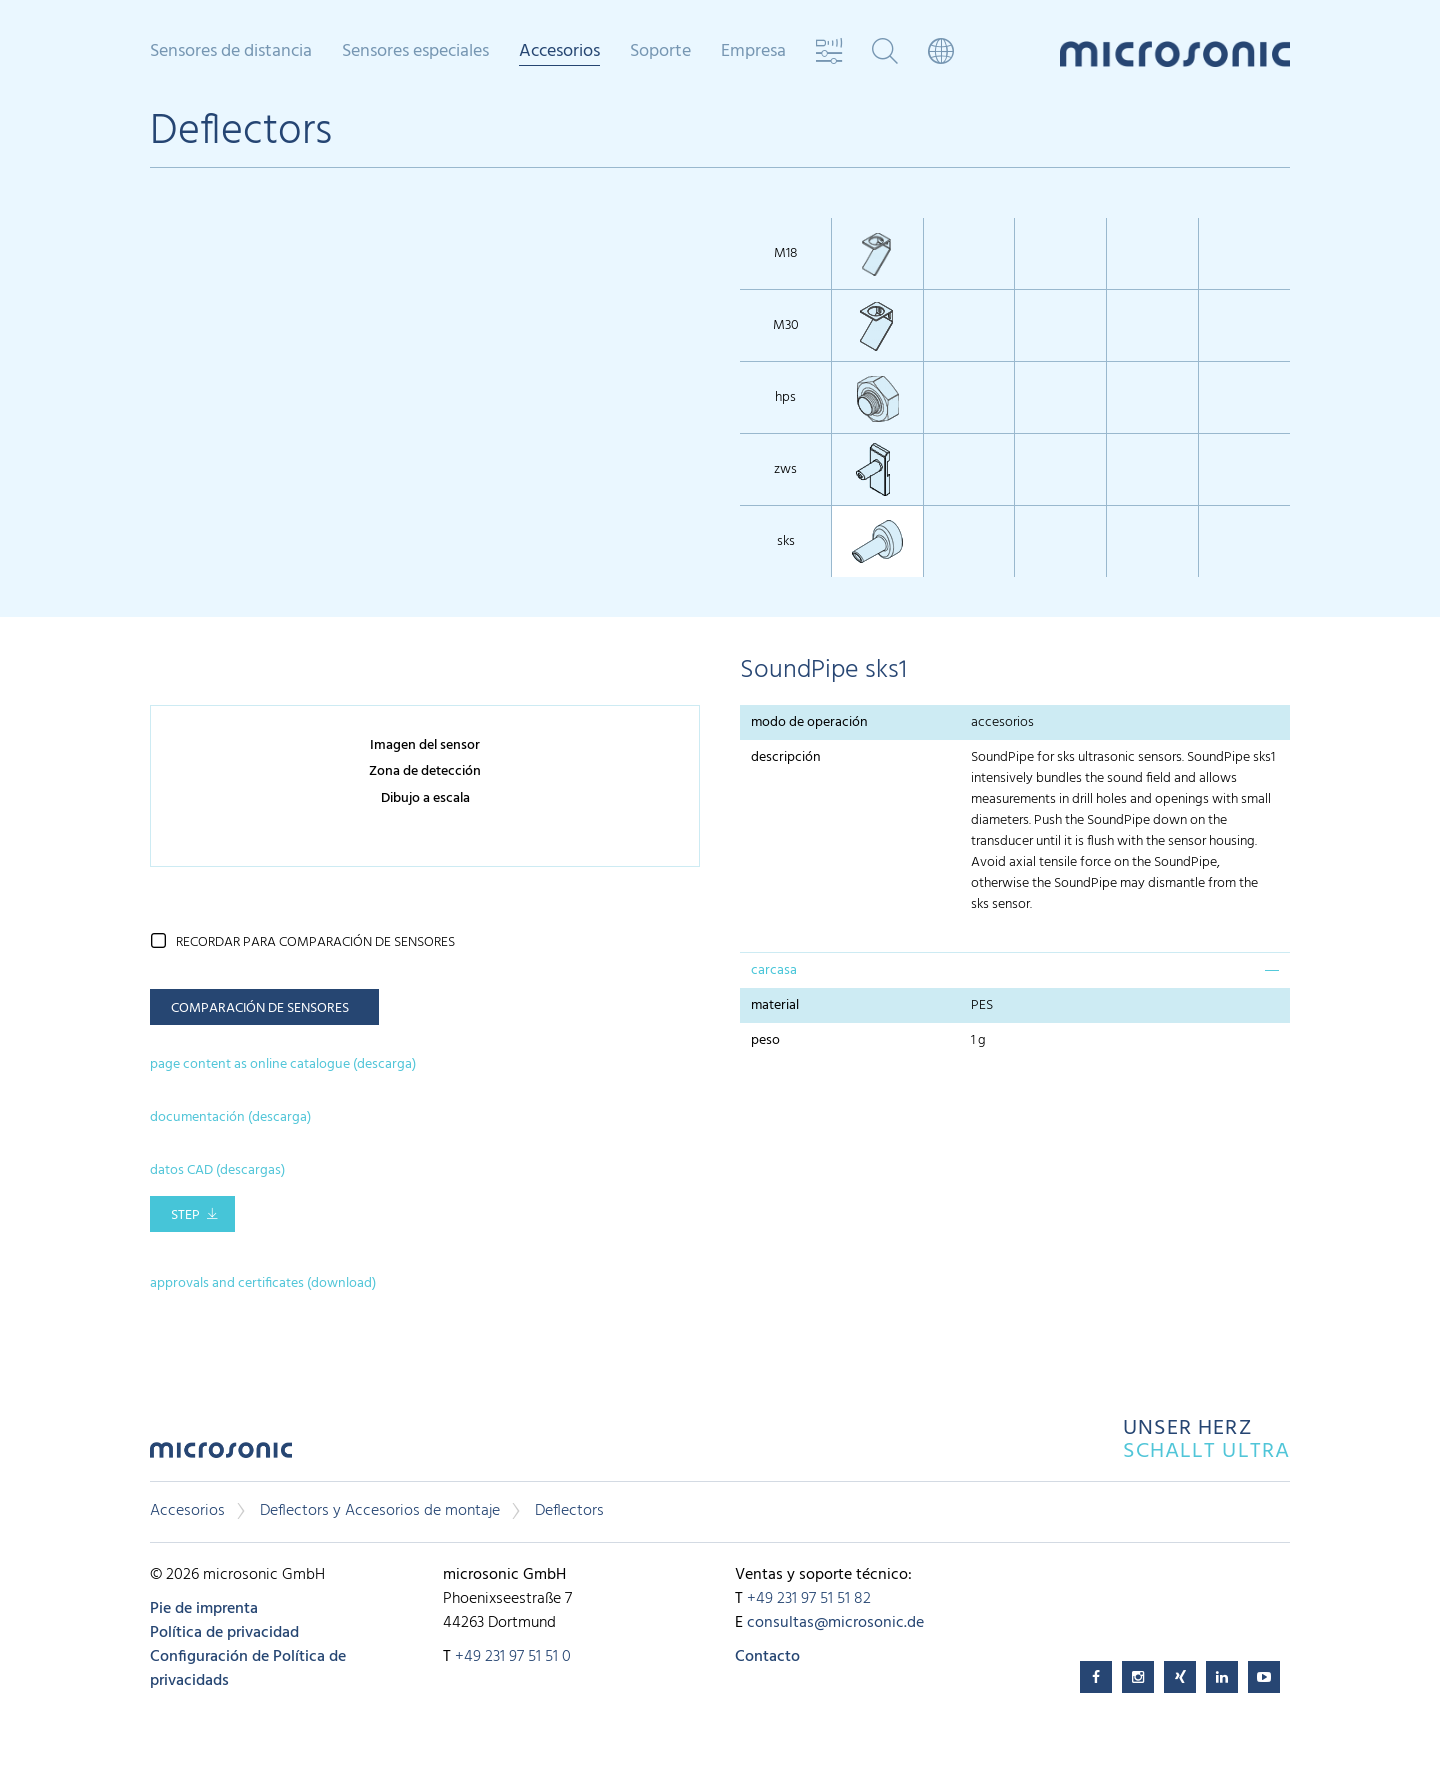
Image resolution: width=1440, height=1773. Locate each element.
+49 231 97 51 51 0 (513, 1657)
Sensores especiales (415, 52)
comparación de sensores (260, 1008)
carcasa (774, 970)
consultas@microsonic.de (835, 1623)
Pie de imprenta (204, 1609)
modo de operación (809, 722)
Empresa (753, 52)
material (775, 1005)
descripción (786, 757)
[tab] (1015, 970)
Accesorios (559, 53)
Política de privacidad (224, 1633)
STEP (185, 1215)
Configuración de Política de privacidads (248, 1669)
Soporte (660, 52)
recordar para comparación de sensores (315, 942)
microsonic (221, 1455)
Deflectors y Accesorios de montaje (380, 1511)
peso (768, 1040)
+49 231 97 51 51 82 (809, 1599)
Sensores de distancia (231, 52)
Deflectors (569, 1511)
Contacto (767, 1657)
